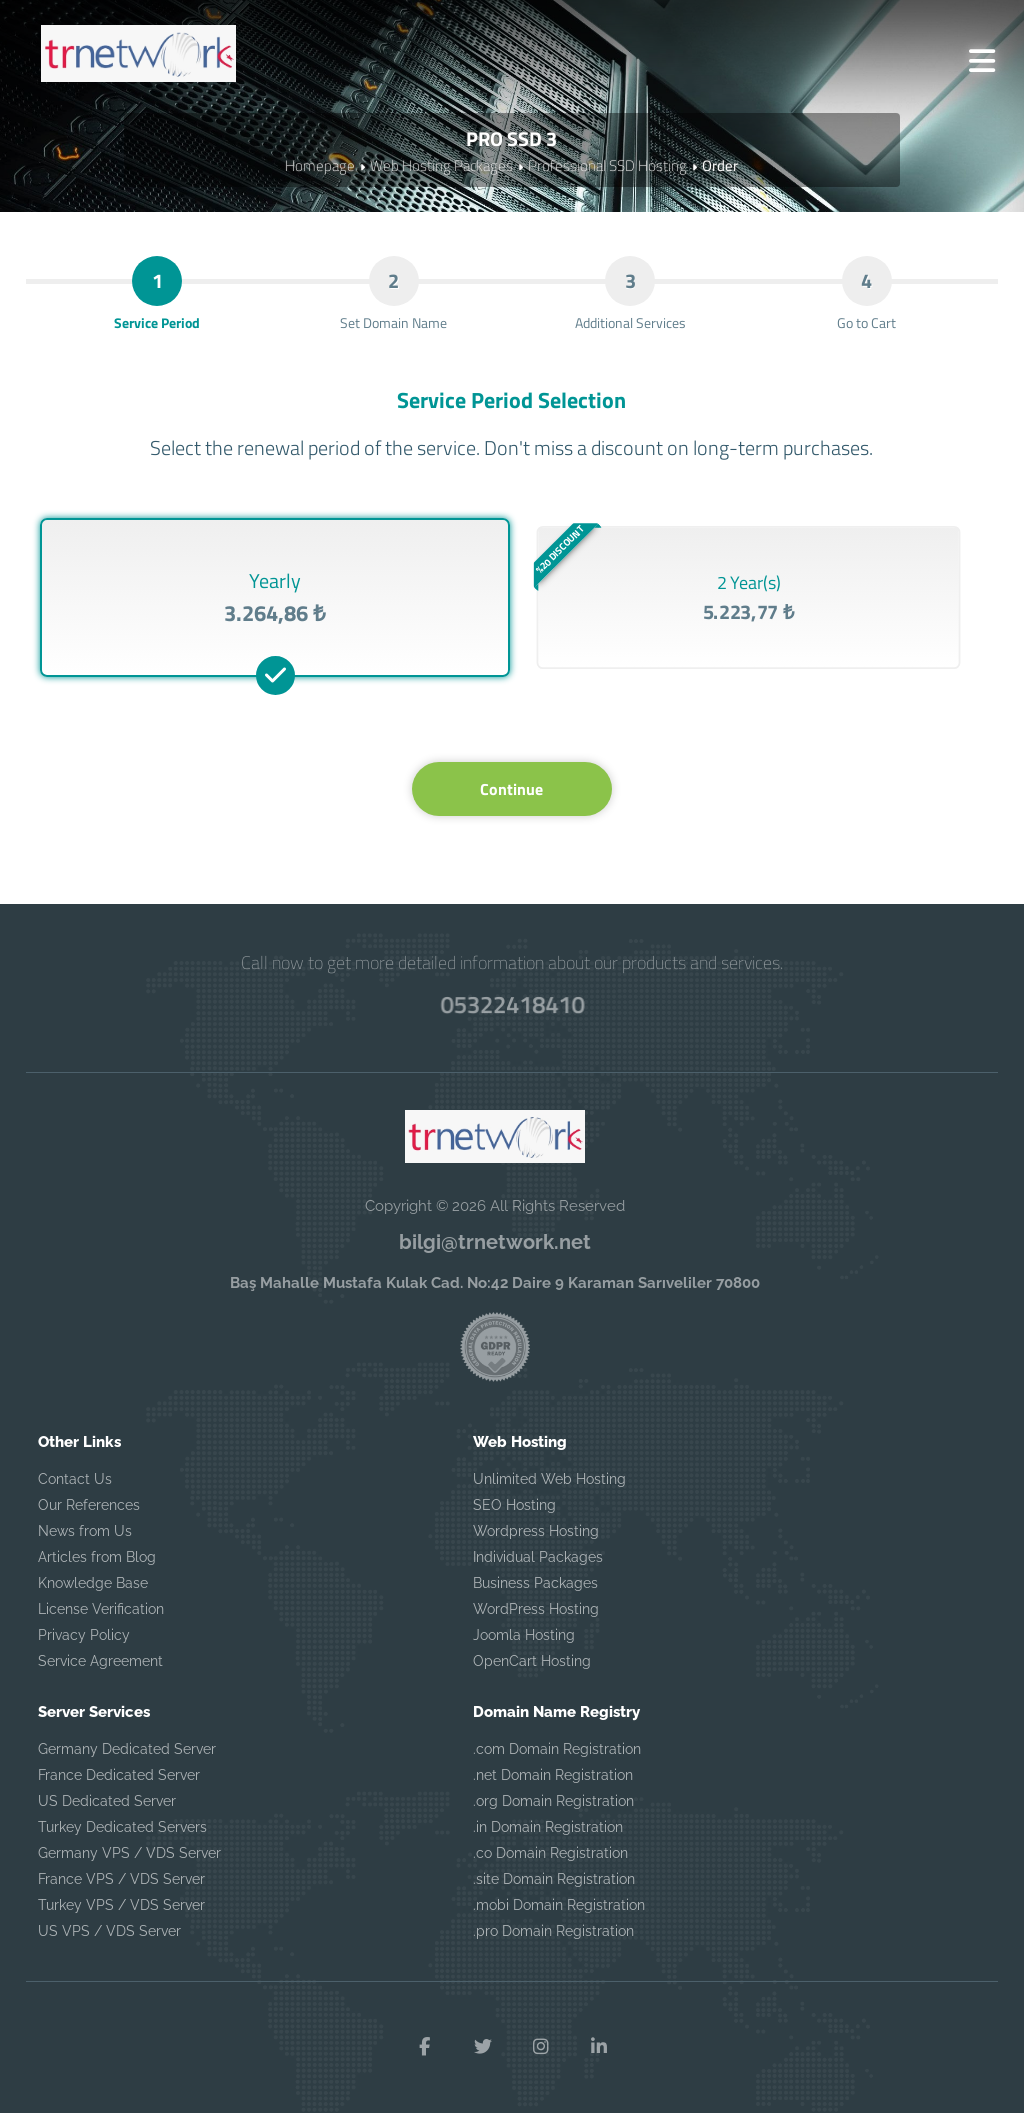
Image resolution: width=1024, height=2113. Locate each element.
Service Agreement (100, 1661)
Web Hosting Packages (441, 165)
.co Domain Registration (550, 1853)
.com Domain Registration (557, 1749)
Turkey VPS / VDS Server (121, 1905)
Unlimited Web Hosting (549, 1479)
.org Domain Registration (553, 1801)
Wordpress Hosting (536, 1531)
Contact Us (75, 1479)
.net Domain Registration (553, 1775)
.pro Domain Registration (553, 1931)
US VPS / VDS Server (109, 1931)
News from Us (85, 1531)
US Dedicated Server (107, 1801)
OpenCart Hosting (532, 1661)
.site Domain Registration (554, 1879)
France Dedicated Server (119, 1775)
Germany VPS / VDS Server (129, 1853)
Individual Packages (538, 1557)
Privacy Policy (84, 1635)
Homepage (320, 165)
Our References (89, 1505)
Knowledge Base (93, 1583)
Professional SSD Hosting (607, 165)
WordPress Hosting (536, 1609)
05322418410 (512, 1004)
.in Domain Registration (548, 1827)
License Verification (101, 1609)
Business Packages (535, 1583)
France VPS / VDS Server (121, 1879)
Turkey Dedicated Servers (122, 1827)
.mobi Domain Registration (559, 1905)
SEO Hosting (514, 1505)
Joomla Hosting (524, 1635)
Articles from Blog (97, 1557)
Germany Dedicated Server (127, 1749)
